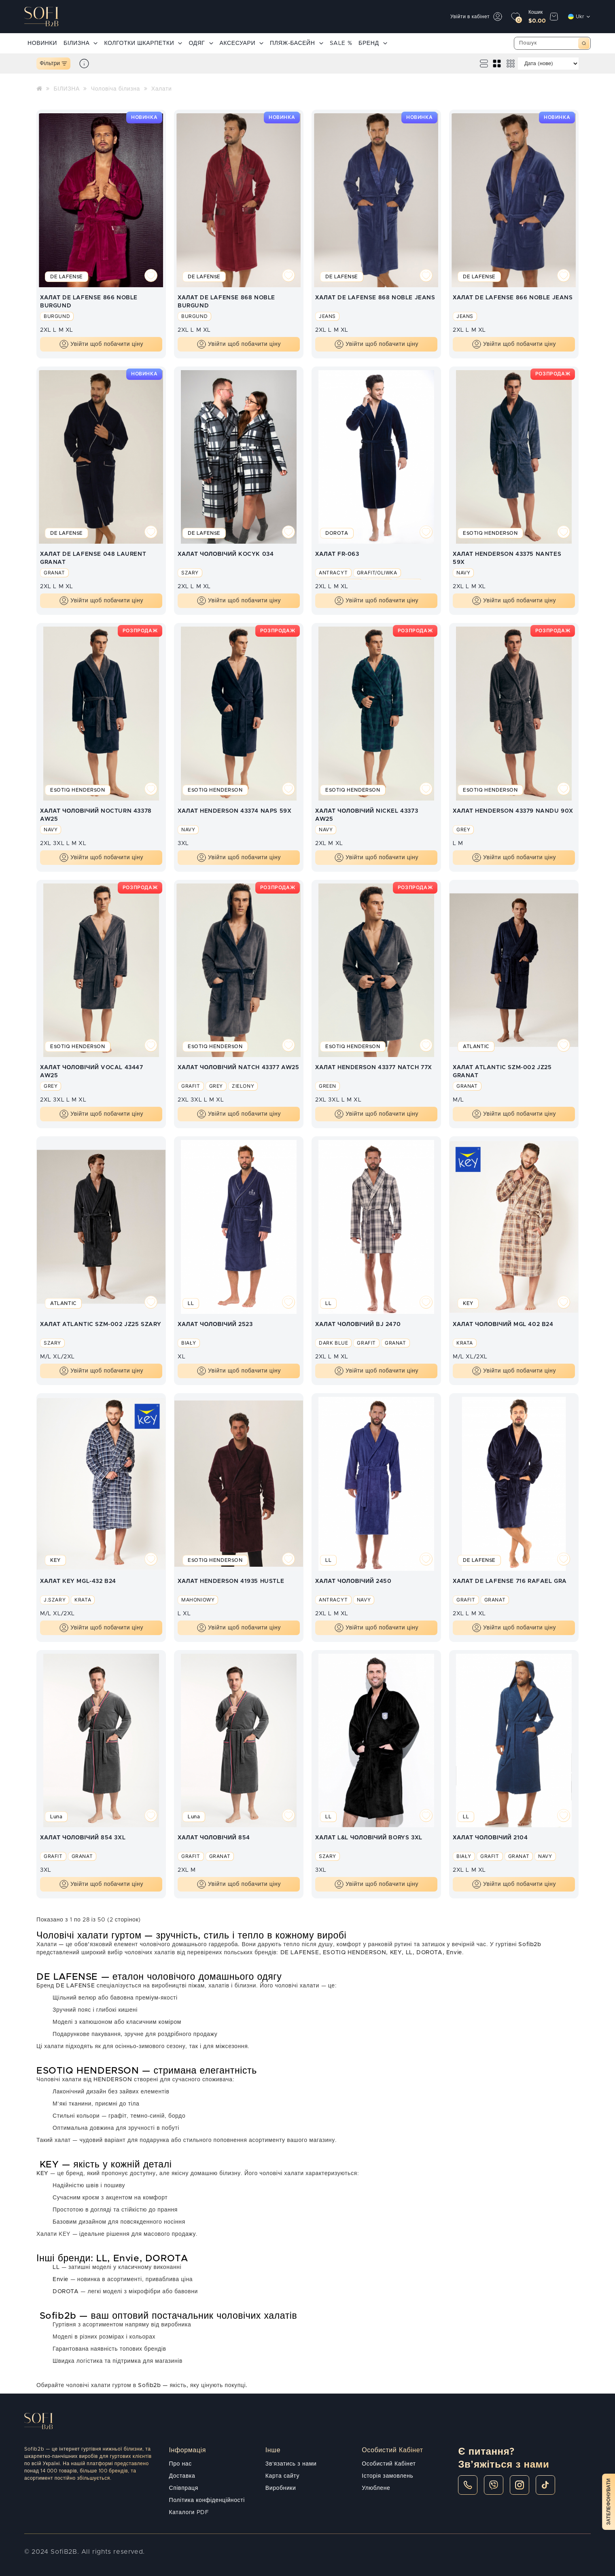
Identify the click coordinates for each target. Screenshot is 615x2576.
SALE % (341, 43)
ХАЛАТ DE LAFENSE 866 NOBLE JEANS (513, 298)
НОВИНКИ (42, 43)
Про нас (180, 2464)
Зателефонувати (608, 2502)
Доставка (182, 2476)
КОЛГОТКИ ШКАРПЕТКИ (143, 43)
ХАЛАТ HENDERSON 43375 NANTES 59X (507, 557)
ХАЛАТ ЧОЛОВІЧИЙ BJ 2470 (358, 1324)
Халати (161, 89)
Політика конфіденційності (207, 2500)
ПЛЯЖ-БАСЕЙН (296, 43)
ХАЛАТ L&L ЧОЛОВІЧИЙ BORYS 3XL (368, 1838)
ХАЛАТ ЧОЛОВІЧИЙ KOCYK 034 (226, 554)
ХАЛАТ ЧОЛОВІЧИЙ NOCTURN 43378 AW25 (96, 814)
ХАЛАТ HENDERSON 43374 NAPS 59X (234, 811)
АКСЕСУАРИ (242, 43)
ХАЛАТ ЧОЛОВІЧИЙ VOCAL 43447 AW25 (91, 1071)
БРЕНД (372, 43)
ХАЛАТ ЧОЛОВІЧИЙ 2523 (215, 1324)
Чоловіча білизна (115, 89)
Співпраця (183, 2488)
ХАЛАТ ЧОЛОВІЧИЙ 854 (214, 1838)
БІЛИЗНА (81, 43)
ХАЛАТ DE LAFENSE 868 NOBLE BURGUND (226, 301)
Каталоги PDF (189, 2512)
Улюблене (376, 2488)
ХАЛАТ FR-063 (337, 554)
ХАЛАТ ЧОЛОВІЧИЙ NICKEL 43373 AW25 (366, 814)
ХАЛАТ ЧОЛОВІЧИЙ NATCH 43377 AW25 (238, 1067)
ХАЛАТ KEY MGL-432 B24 (78, 1581)
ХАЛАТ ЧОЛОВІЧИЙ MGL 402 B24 (503, 1324)
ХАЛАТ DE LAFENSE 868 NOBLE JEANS (375, 298)
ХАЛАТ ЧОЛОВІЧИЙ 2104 (490, 1838)
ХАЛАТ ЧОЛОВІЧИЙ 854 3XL (82, 1838)
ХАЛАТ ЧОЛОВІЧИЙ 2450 (353, 1581)
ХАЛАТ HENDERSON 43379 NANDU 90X (513, 811)
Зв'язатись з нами (290, 2464)
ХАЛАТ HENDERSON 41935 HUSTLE (231, 1581)
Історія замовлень (387, 2476)
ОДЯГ (201, 43)
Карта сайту (282, 2476)
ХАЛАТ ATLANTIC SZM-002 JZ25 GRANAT (502, 1071)
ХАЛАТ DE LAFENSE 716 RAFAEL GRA (510, 1581)
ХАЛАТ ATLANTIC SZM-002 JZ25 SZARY (100, 1324)
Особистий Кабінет (389, 2464)
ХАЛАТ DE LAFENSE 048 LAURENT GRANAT (93, 557)
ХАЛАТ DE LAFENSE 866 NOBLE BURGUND (89, 301)
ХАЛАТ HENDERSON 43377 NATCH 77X (373, 1067)
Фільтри (53, 63)
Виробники (280, 2488)
